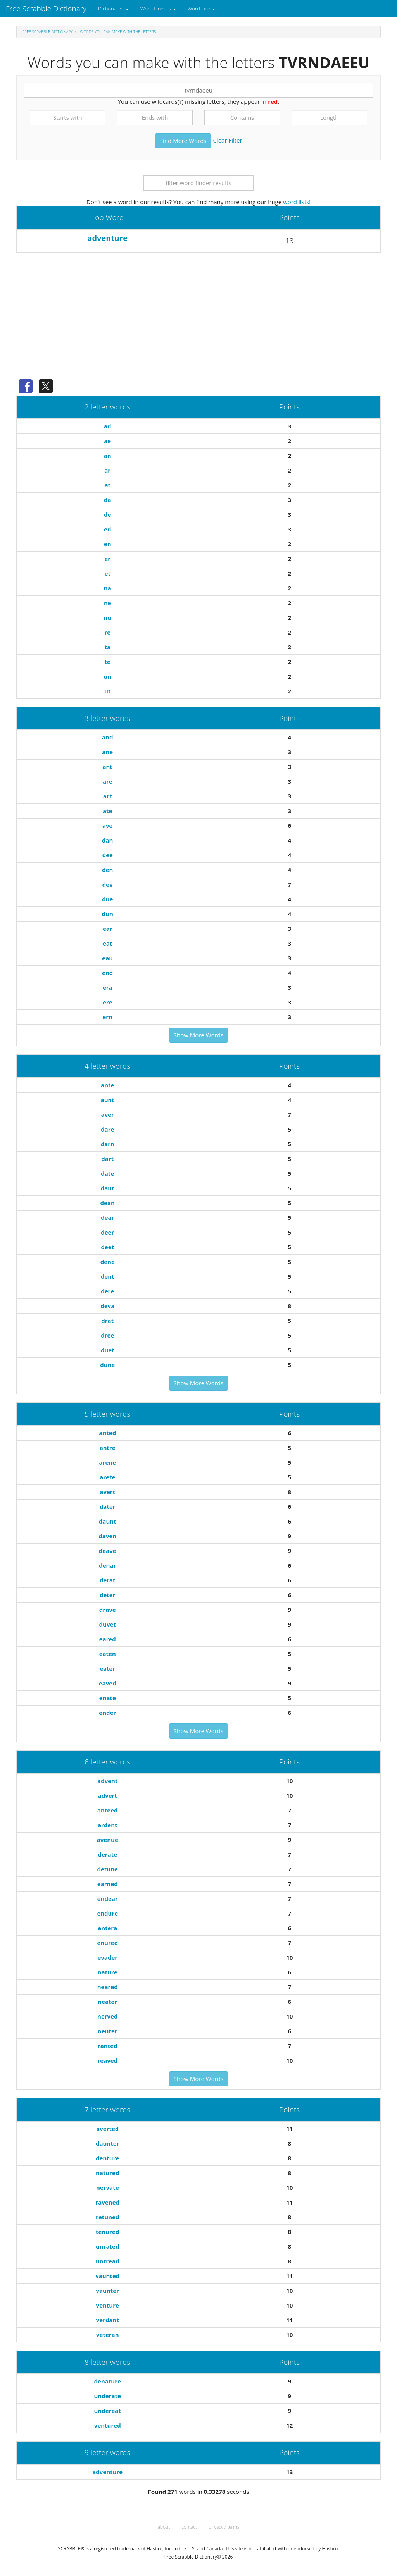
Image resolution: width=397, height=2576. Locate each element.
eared (107, 1639)
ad (107, 426)
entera (107, 1928)
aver (107, 1114)
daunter (107, 2143)
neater (107, 2001)
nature (107, 1972)
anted (107, 1433)
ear (107, 928)
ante (107, 1085)
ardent (107, 1825)
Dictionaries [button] (113, 8)
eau (107, 958)
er (107, 558)
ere (107, 1002)
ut (107, 691)
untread (107, 2261)
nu (107, 617)
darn (107, 1144)
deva (107, 1306)
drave (107, 1609)
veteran (107, 2335)
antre (108, 1447)
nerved (107, 2016)
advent (107, 1781)
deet (107, 1247)
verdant (107, 2320)
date (107, 1173)
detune (107, 1869)
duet (107, 1350)
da (107, 500)
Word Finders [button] (158, 8)
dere (107, 1291)
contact (189, 2527)
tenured (107, 2232)
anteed (107, 1810)
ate (107, 811)
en (107, 544)
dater (108, 1506)
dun (107, 914)
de (107, 514)
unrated (107, 2246)
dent (107, 1276)
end (107, 973)
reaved (107, 2060)
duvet (107, 1624)
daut (107, 1188)
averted (107, 2128)
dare (107, 1129)
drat (107, 1320)
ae (107, 441)
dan (107, 840)
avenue (107, 1839)
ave (107, 825)
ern (107, 1017)
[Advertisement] (198, 319)
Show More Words (198, 1035)
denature (107, 2381)
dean (107, 1203)
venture (107, 2305)
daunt (107, 1521)
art (107, 796)
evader (107, 1957)
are (107, 781)
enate (107, 1698)
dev (107, 884)
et (107, 573)
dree (107, 1335)
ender (107, 1712)
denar (107, 1565)
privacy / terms (224, 2527)
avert (107, 1492)
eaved (107, 1683)
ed (107, 529)
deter (108, 1595)
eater (107, 1668)
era (107, 987)
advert (107, 1795)
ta (107, 647)
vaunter (107, 2290)
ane (107, 752)
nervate (107, 2187)
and (107, 737)
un (107, 676)
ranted (107, 2046)
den (107, 870)
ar (107, 470)
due (107, 899)
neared (107, 1987)
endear (107, 1898)
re (107, 632)
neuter (107, 2031)
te (107, 661)
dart (107, 1158)
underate (107, 2396)
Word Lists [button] (201, 8)
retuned (107, 2217)
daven (107, 1536)
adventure (107, 238)
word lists (296, 202)
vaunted (107, 2276)
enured (107, 1943)
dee (107, 855)
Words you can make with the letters (118, 31)
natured (107, 2173)
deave (107, 1551)
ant (107, 766)
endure (107, 1913)
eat (107, 943)
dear (107, 1217)
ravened (107, 2202)
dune (107, 1365)
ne (107, 603)
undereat (107, 2410)
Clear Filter (227, 140)
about (164, 2527)
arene (107, 1462)
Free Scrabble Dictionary (46, 8)
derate (107, 1854)
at (107, 485)
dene (107, 1262)
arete (107, 1477)
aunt (107, 1100)
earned (107, 1884)
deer (107, 1232)
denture (107, 2158)
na (107, 588)
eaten (107, 1654)
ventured (107, 2425)
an (107, 455)
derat (108, 1580)
